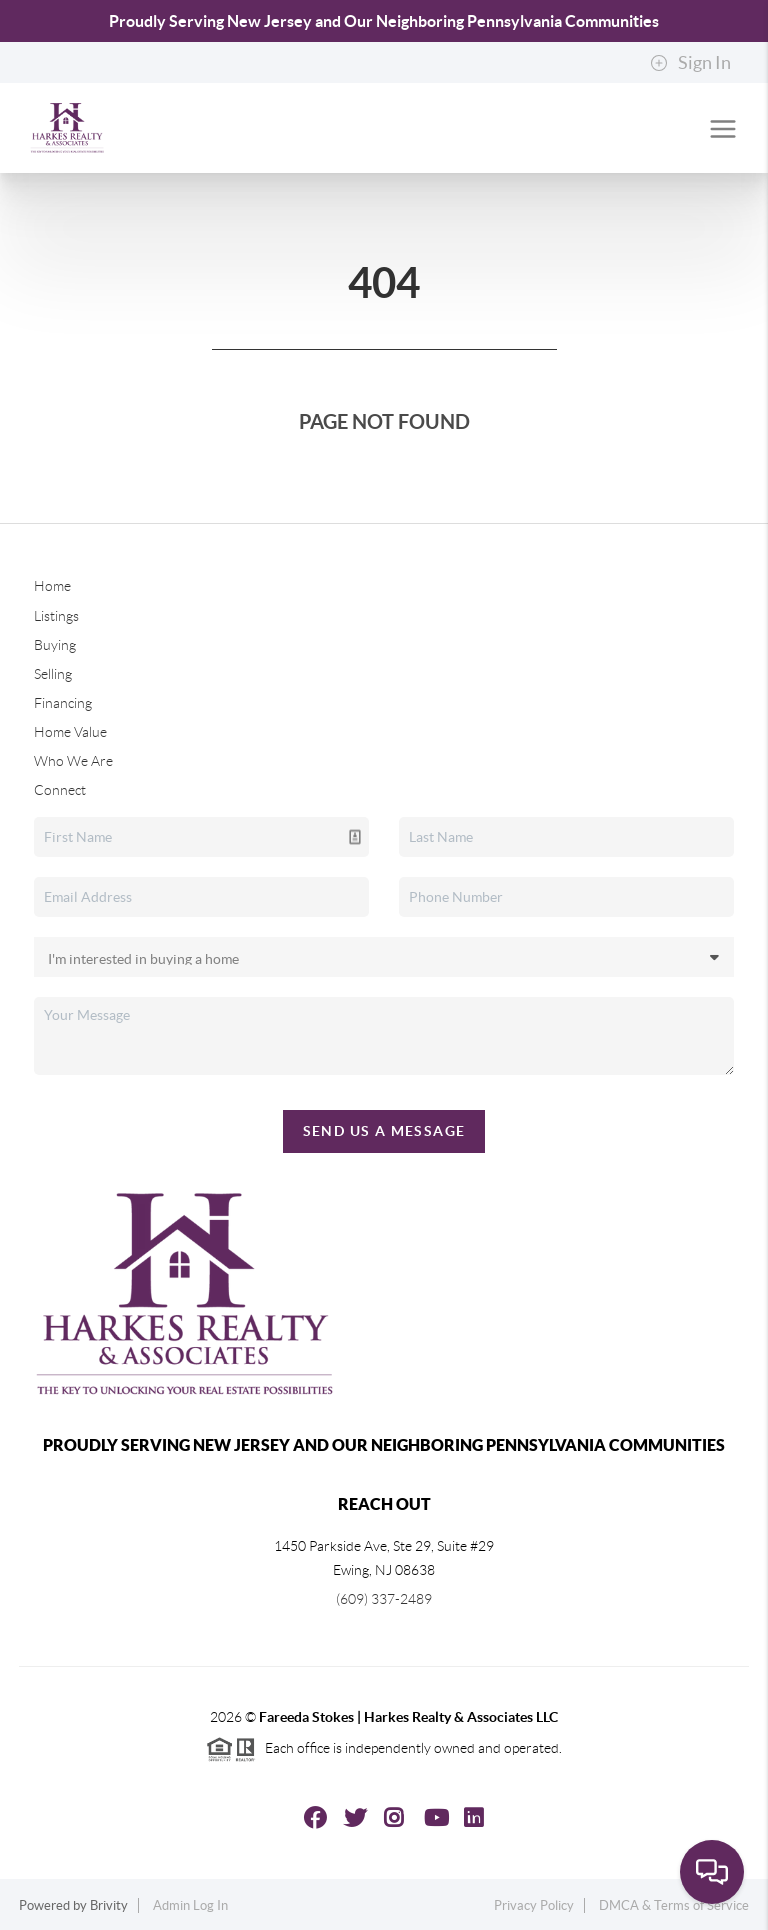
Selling (53, 674)
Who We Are (73, 761)
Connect (60, 790)
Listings (56, 616)
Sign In (690, 63)
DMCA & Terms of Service (674, 1905)
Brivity (109, 1905)
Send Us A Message (384, 1131)
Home (52, 586)
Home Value (70, 732)
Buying (55, 645)
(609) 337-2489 (384, 1599)
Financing (63, 703)
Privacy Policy (534, 1905)
